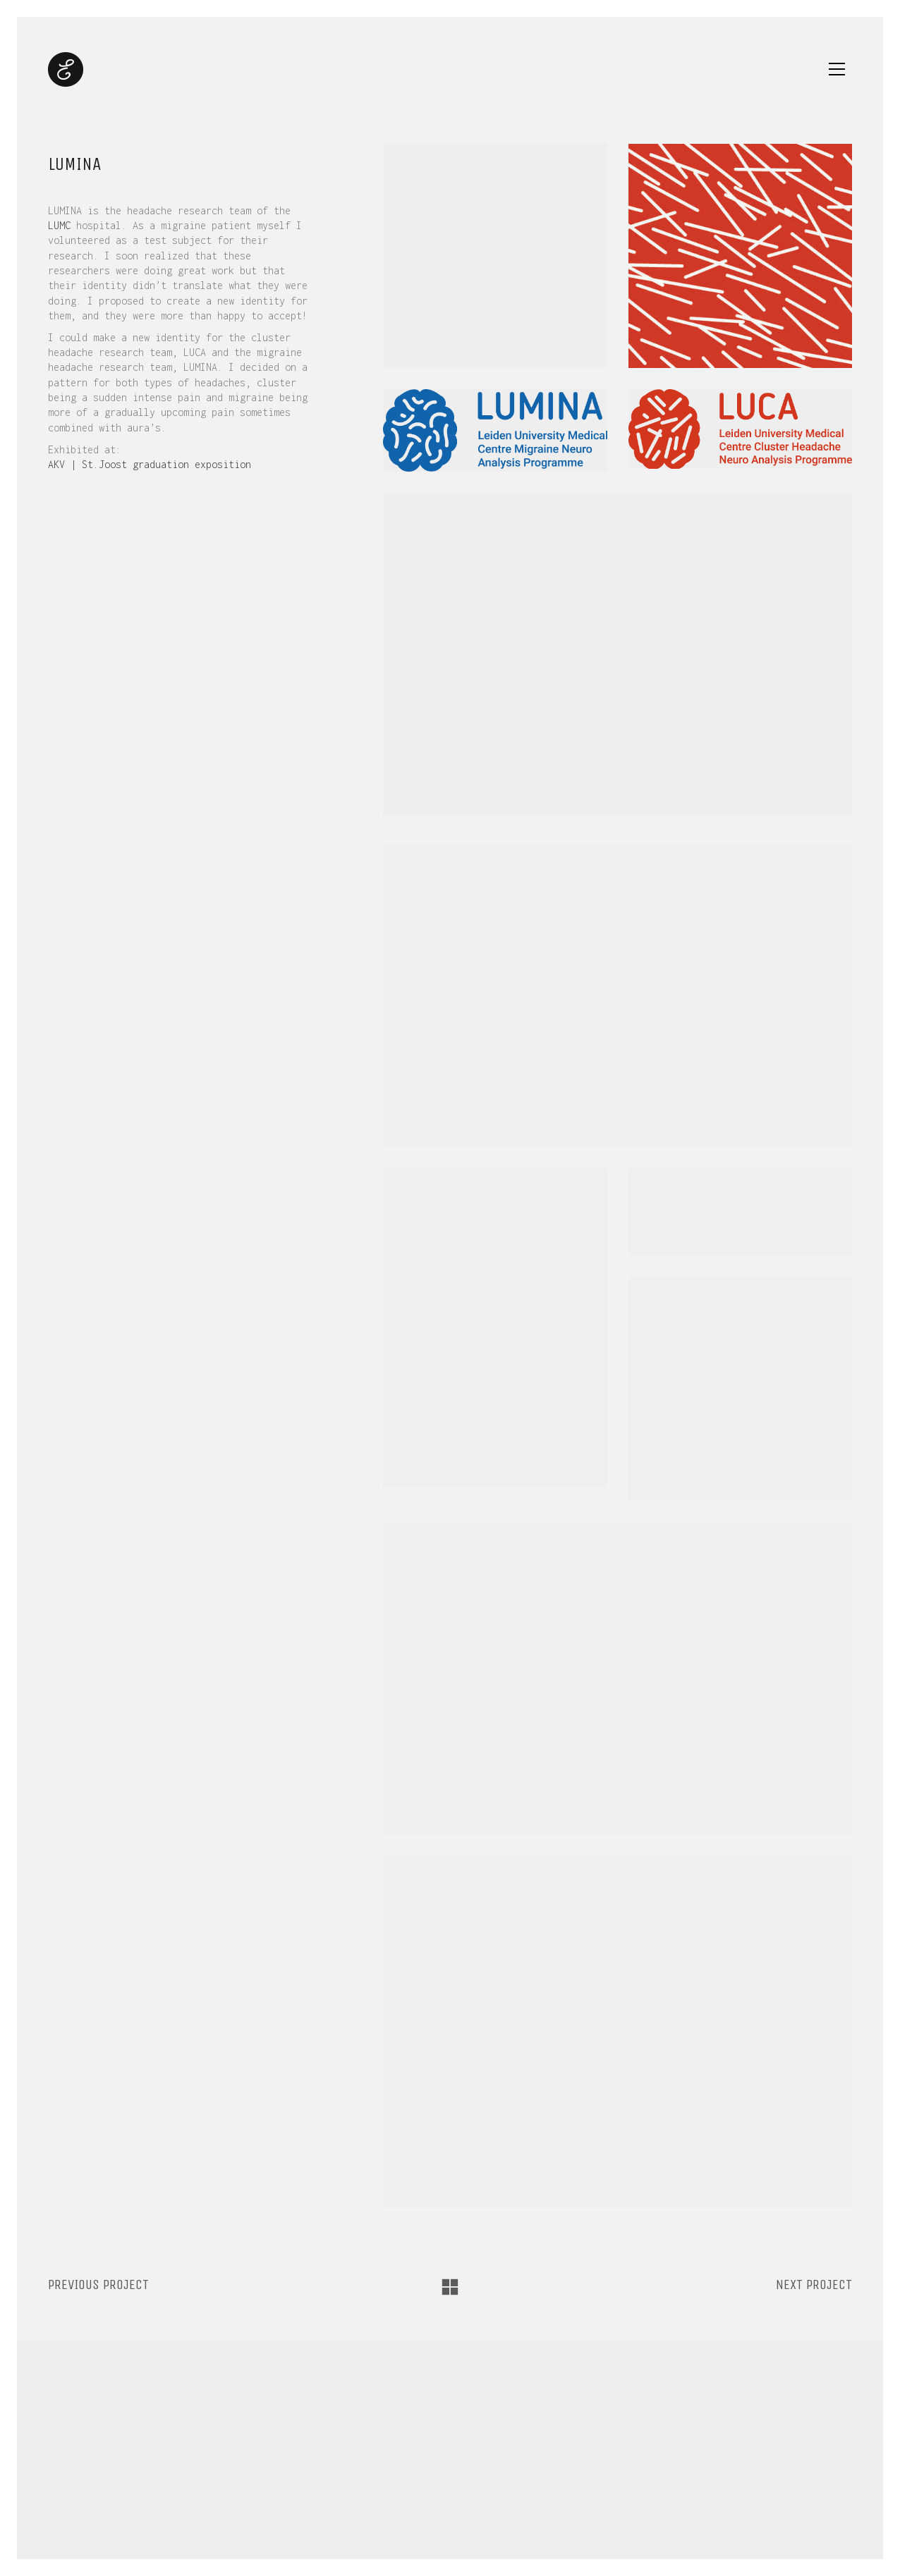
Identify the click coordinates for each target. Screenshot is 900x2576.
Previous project (98, 2284)
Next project (814, 2284)
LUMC (59, 225)
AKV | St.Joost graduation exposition (149, 464)
